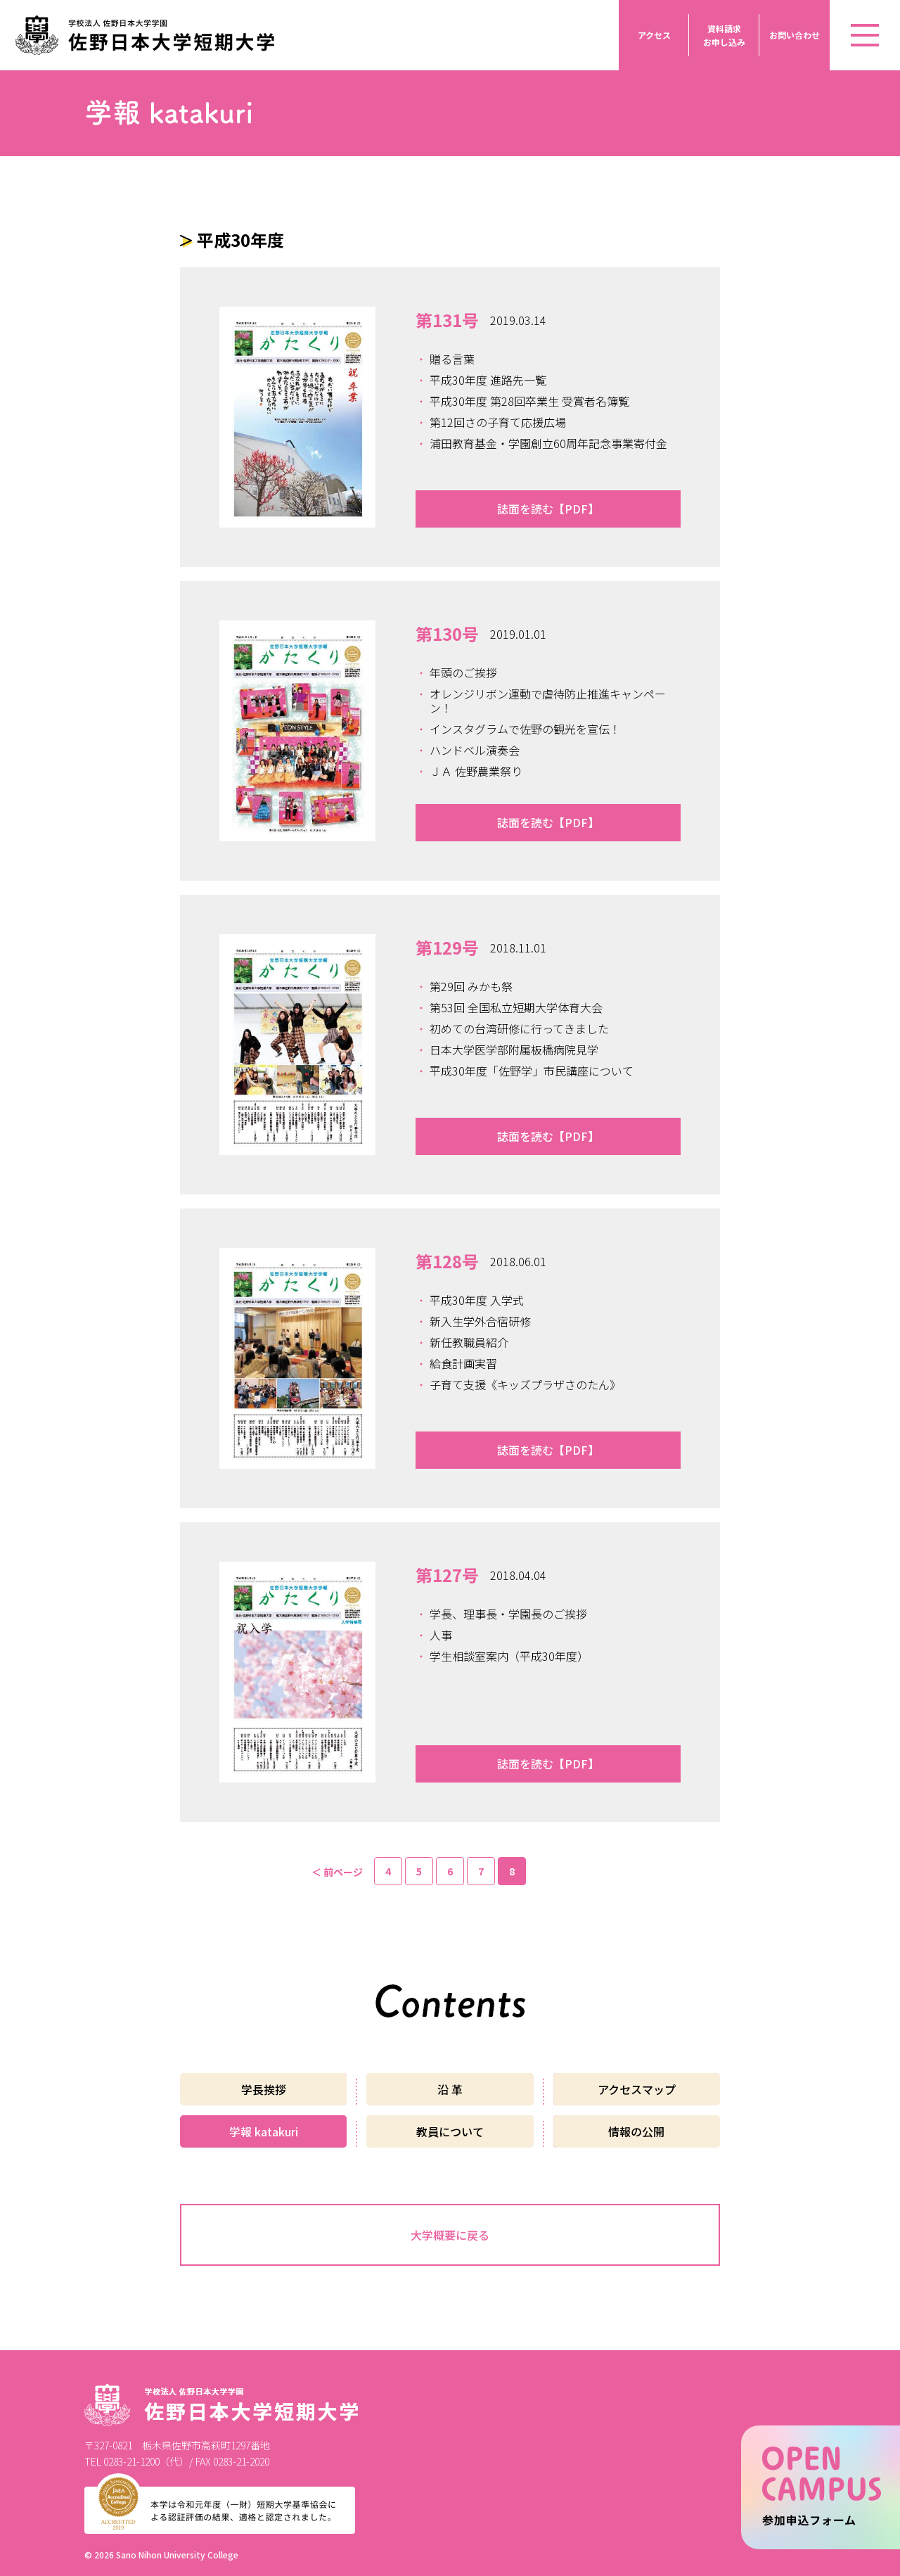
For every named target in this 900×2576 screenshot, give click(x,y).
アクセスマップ (637, 2089)
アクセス (654, 35)
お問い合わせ (794, 35)
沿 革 (450, 2089)
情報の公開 (636, 2131)
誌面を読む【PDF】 (548, 508)
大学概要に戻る (450, 2234)
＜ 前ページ (337, 1872)
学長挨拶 (263, 2089)
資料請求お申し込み (724, 35)
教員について (450, 2131)
